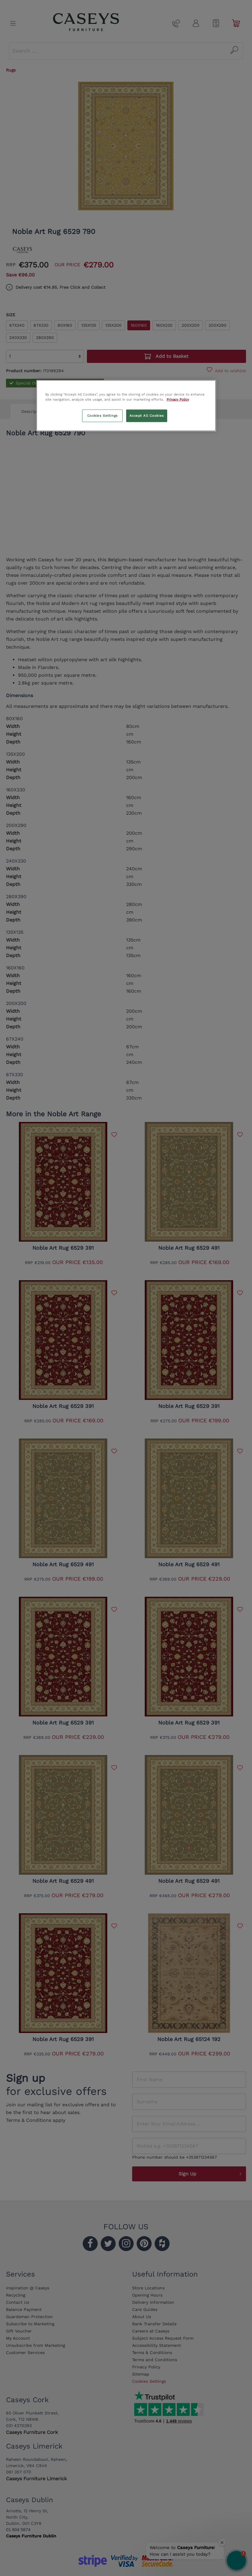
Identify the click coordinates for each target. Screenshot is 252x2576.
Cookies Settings (102, 415)
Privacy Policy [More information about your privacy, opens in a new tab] (178, 399)
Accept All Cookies (146, 415)
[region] (126, 405)
